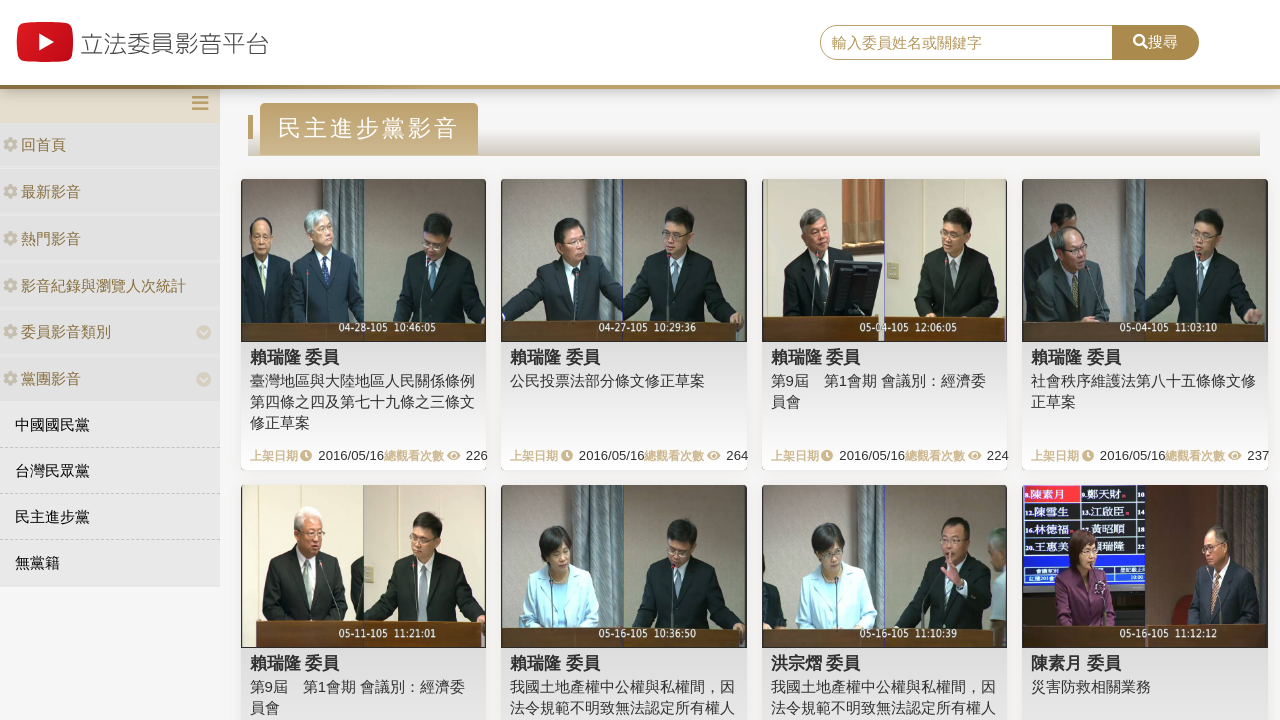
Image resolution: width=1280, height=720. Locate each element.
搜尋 (1155, 41)
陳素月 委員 (1076, 663)
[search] (966, 43)
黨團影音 (42, 378)
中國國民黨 (52, 424)
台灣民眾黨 (52, 470)
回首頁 (34, 144)
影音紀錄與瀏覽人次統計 (94, 285)
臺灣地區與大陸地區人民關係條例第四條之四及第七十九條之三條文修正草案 (362, 402)
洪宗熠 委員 (816, 663)
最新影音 (42, 191)
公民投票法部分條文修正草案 (607, 380)
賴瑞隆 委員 (295, 357)
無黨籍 (37, 562)
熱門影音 (42, 238)
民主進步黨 (52, 516)
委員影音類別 (57, 331)
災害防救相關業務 (1091, 686)
